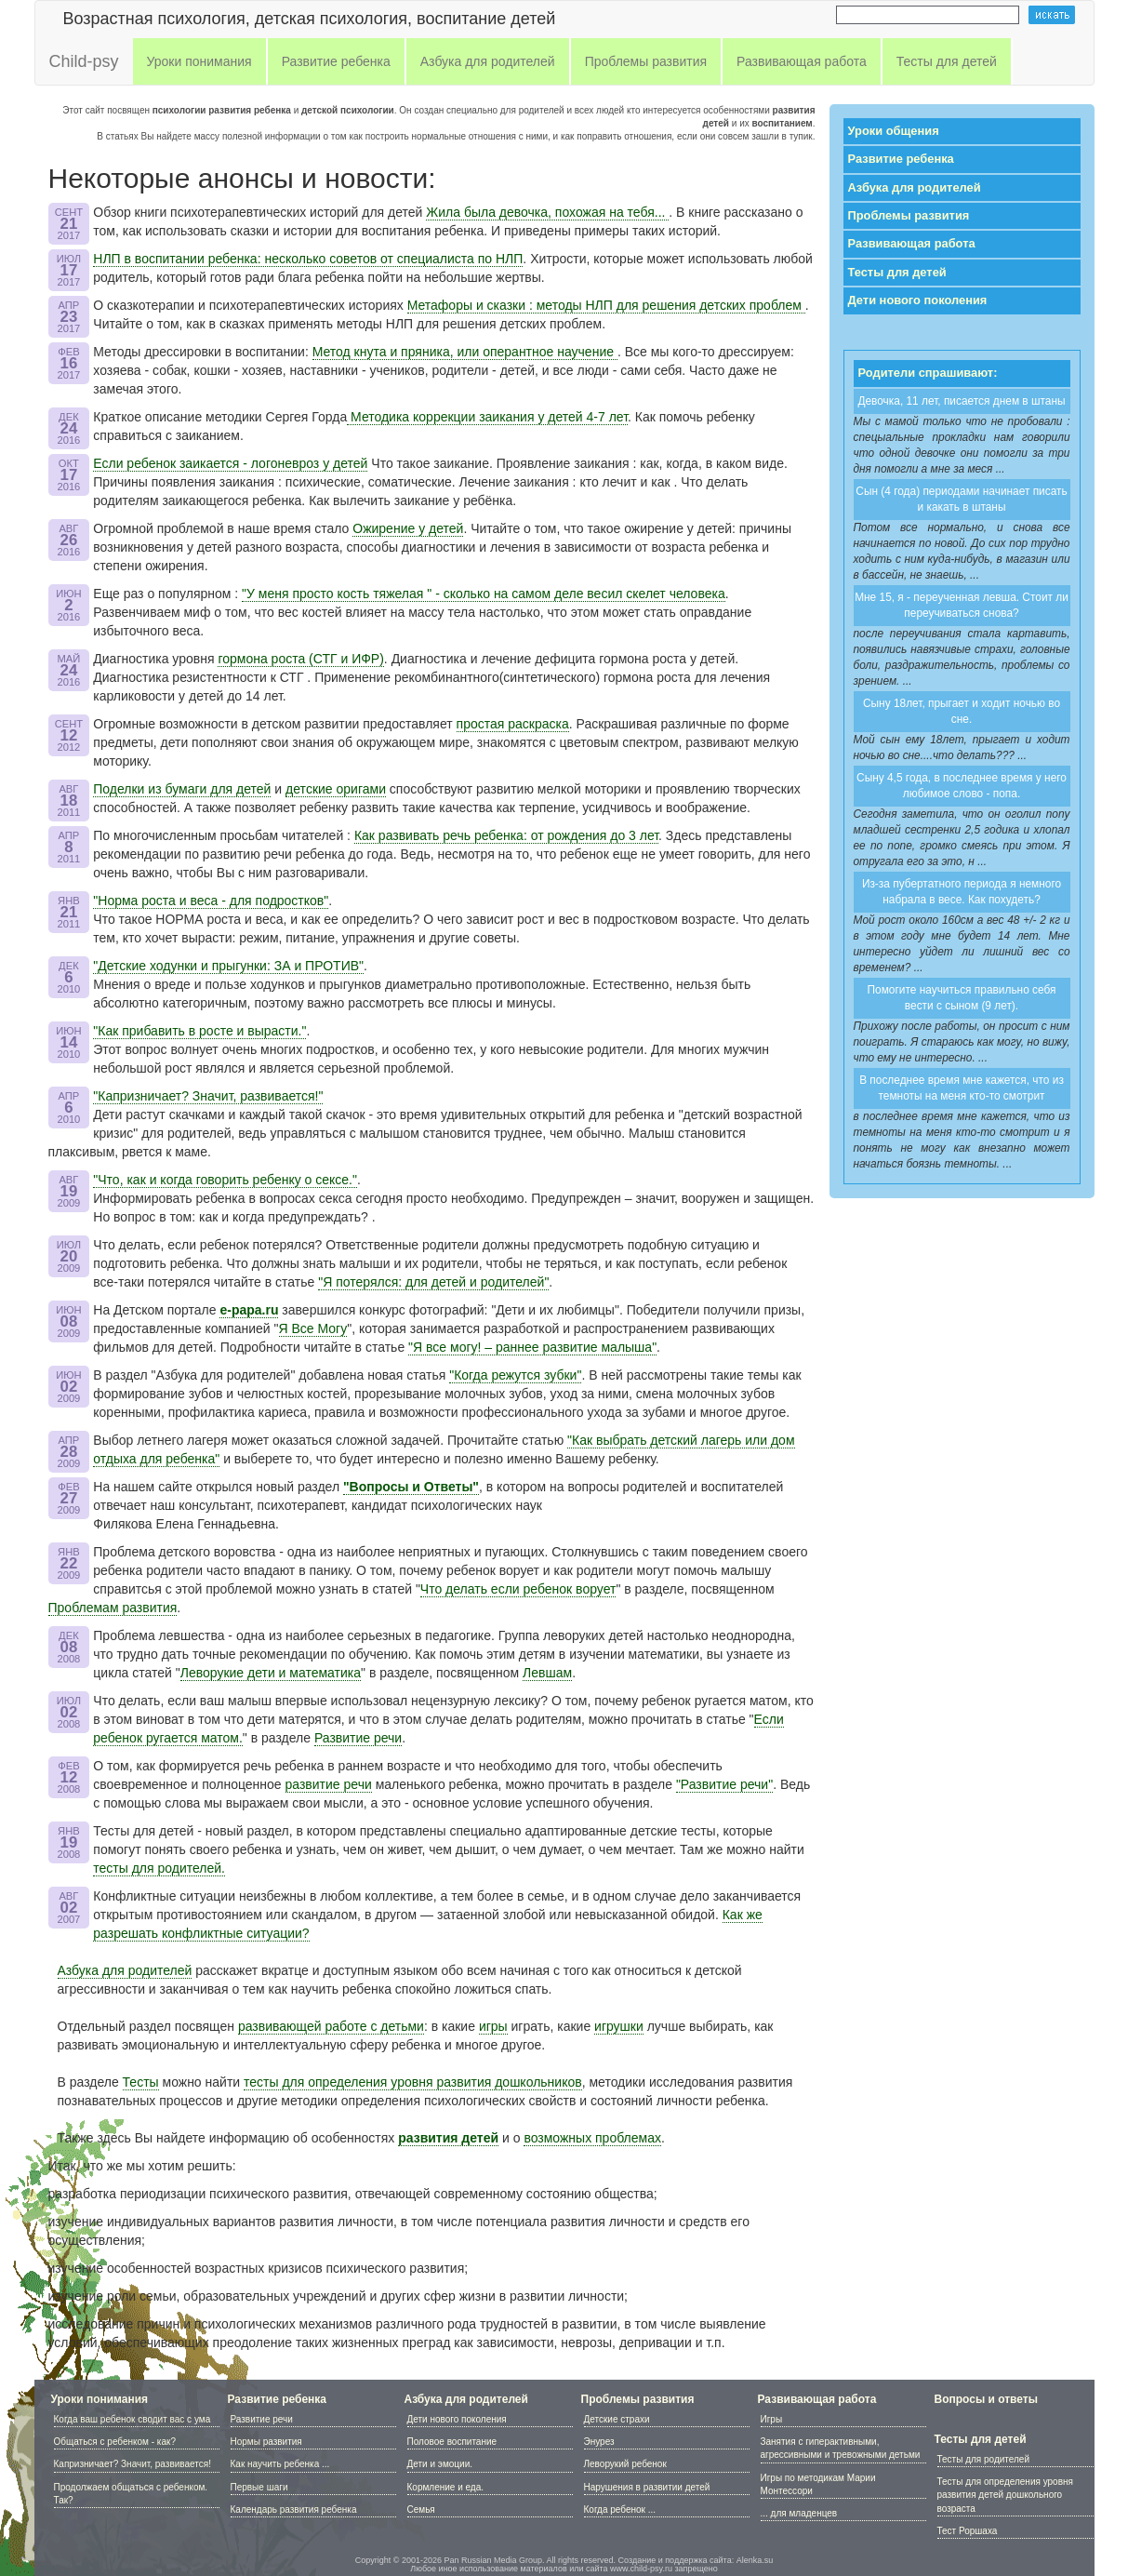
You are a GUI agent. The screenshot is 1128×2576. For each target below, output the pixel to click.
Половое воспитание (452, 2441)
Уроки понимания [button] (199, 61)
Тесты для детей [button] (946, 61)
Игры (772, 2419)
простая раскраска (513, 723)
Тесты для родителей (983, 2459)
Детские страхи (617, 2419)
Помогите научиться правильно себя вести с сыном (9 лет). (962, 997)
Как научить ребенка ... (280, 2464)
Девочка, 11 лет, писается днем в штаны (961, 400)
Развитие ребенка (901, 159)
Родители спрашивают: (928, 373)
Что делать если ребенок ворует (518, 1589)
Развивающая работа (911, 243)
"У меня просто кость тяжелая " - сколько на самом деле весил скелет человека (483, 593)
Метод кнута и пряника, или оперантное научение (464, 351)
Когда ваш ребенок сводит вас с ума (132, 2419)
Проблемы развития (909, 215)
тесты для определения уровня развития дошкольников (413, 2082)
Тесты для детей (897, 272)
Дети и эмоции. (440, 2464)
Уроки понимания (100, 2399)
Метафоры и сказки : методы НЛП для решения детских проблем (606, 305)
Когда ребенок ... (620, 2509)
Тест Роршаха (967, 2531)
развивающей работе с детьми (331, 2026)
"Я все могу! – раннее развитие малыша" (532, 1347)
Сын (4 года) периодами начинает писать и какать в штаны (961, 499)
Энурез (599, 2441)
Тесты (141, 2082)
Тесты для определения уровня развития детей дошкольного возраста (1005, 2495)
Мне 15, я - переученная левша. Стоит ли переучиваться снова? (961, 605)
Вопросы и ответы (986, 2399)
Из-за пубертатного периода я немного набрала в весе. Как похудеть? (961, 891)
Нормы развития (266, 2441)
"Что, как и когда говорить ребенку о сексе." (225, 1179)
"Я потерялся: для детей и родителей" (433, 1282)
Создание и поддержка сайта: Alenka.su (696, 2560)
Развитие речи (358, 1737)
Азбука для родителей (125, 1970)
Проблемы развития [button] (646, 61)
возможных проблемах (592, 2137)
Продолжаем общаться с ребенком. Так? (131, 2493)
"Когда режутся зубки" (515, 1375)
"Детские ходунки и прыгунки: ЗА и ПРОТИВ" (228, 965)
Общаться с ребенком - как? (115, 2441)
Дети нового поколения (918, 300)
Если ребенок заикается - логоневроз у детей (230, 463)
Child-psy (84, 61)
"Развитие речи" (724, 1784)
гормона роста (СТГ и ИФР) (300, 658)
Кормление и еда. (445, 2487)
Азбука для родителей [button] (487, 61)
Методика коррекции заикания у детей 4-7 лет (487, 416)
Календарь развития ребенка (294, 2509)
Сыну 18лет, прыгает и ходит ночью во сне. (961, 711)
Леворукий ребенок (625, 2464)
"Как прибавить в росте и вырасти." (199, 1030)
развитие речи (328, 1784)
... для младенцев (799, 2513)
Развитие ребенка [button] (336, 61)
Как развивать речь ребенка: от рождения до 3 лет (506, 835)
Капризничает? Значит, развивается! (132, 2464)
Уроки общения (893, 131)
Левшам (547, 1672)
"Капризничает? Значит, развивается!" (208, 1095)
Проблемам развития (113, 1607)
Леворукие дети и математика (270, 1672)
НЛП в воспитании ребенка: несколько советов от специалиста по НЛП (308, 258)
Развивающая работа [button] (802, 61)
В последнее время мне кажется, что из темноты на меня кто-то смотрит (961, 1088)
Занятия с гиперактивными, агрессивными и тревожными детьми (841, 2448)
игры (493, 2026)
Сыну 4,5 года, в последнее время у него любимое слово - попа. (961, 785)
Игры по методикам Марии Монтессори (818, 2484)
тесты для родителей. (159, 1868)
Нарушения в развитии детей (647, 2487)
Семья (421, 2509)
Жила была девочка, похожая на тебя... (547, 212)
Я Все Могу (313, 1328)
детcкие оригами (335, 788)
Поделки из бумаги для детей (182, 788)
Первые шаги (259, 2487)
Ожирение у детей (407, 528)
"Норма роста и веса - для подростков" (210, 900)
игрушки (619, 2026)
